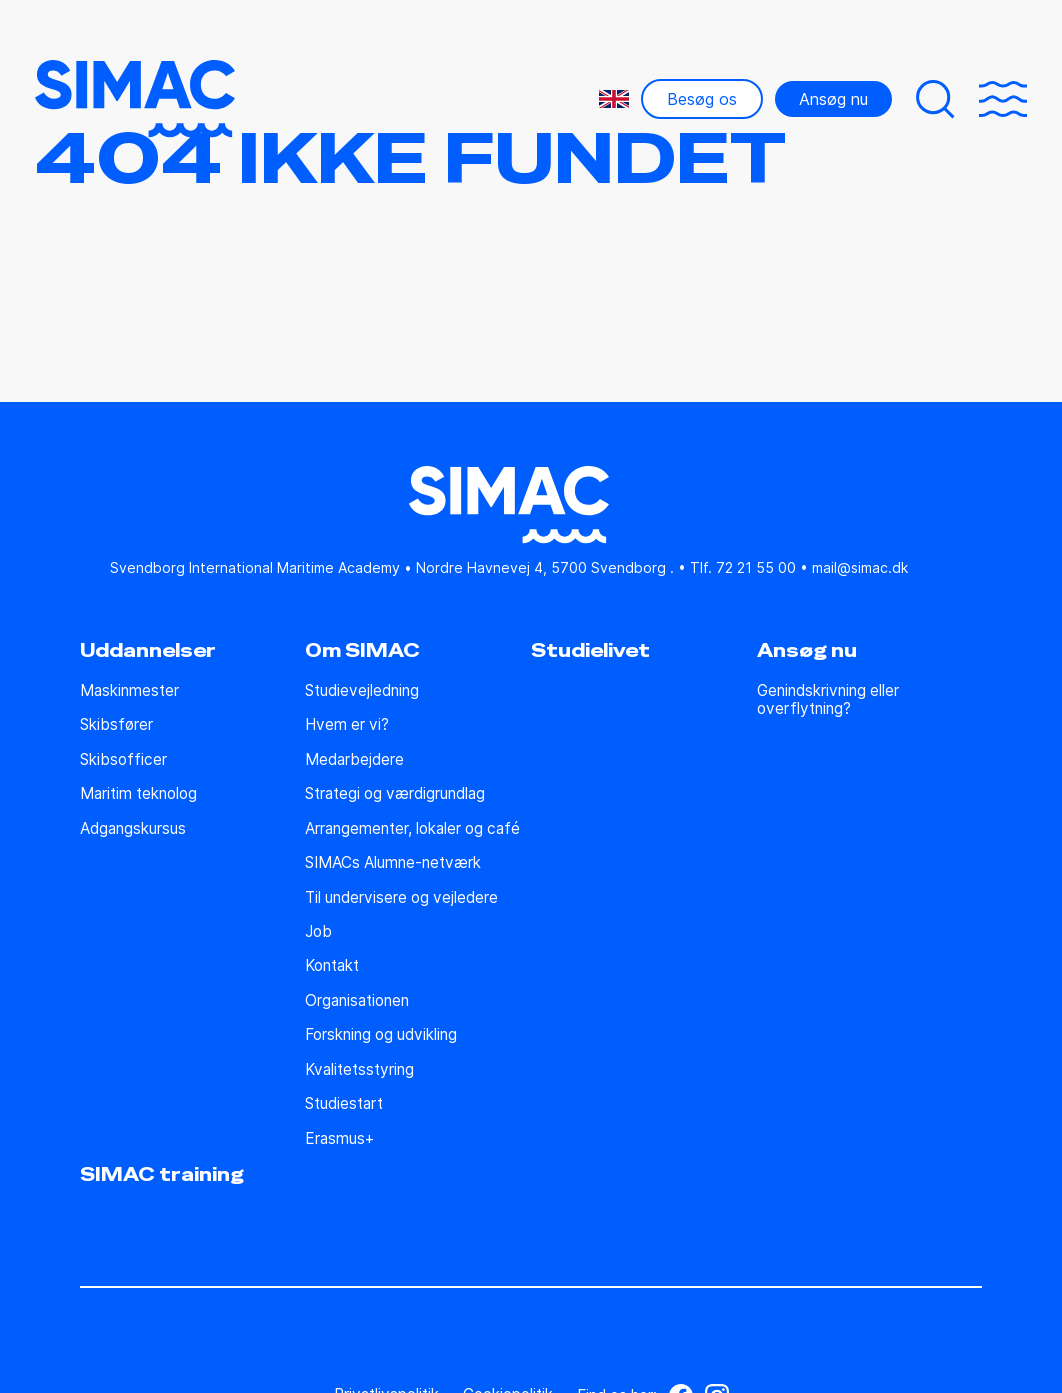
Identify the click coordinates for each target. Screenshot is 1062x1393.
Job (318, 932)
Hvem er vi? (347, 725)
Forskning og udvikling (381, 1035)
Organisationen (357, 1001)
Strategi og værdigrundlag (395, 794)
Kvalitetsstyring (359, 1070)
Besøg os (702, 99)
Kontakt (332, 966)
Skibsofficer (123, 760)
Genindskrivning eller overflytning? (828, 700)
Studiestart (344, 1104)
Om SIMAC (362, 651)
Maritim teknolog (138, 794)
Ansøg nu (833, 99)
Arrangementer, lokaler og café (412, 829)
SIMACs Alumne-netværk (393, 863)
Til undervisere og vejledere (401, 898)
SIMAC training (162, 1175)
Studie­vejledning (362, 691)
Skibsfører (116, 725)
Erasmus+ (339, 1139)
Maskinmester (129, 691)
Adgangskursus (133, 829)
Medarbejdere (354, 760)
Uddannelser (148, 651)
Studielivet (590, 651)
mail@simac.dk (860, 567)
